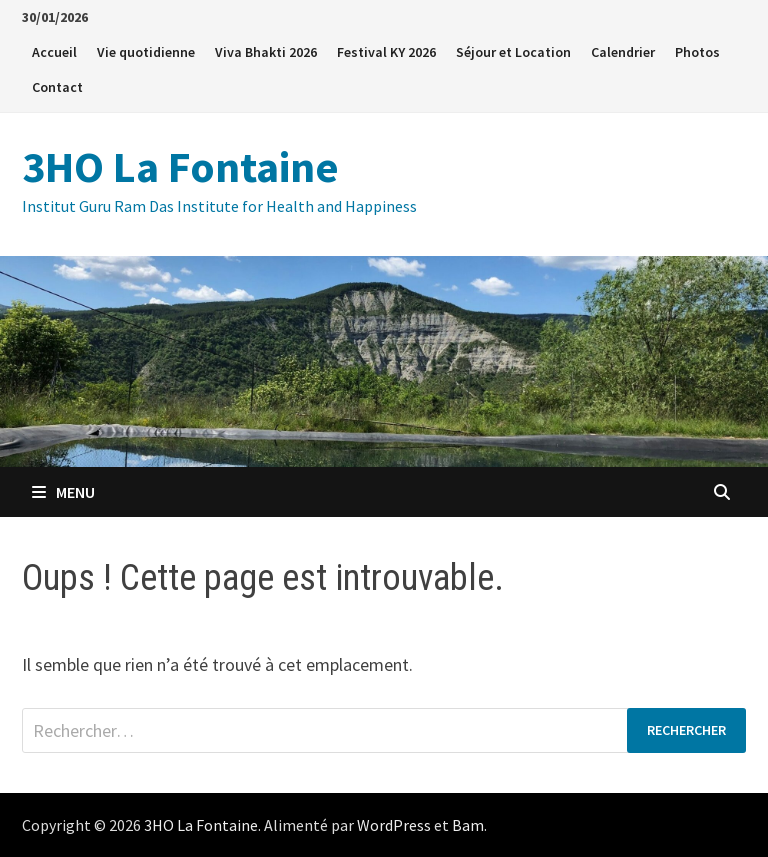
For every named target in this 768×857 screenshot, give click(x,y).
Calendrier (623, 52)
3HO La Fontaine (180, 166)
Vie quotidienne (146, 52)
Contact (57, 87)
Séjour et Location (513, 52)
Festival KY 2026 (386, 52)
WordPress (394, 825)
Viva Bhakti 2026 (266, 52)
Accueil (54, 52)
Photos (697, 52)
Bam (468, 825)
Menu (63, 492)
